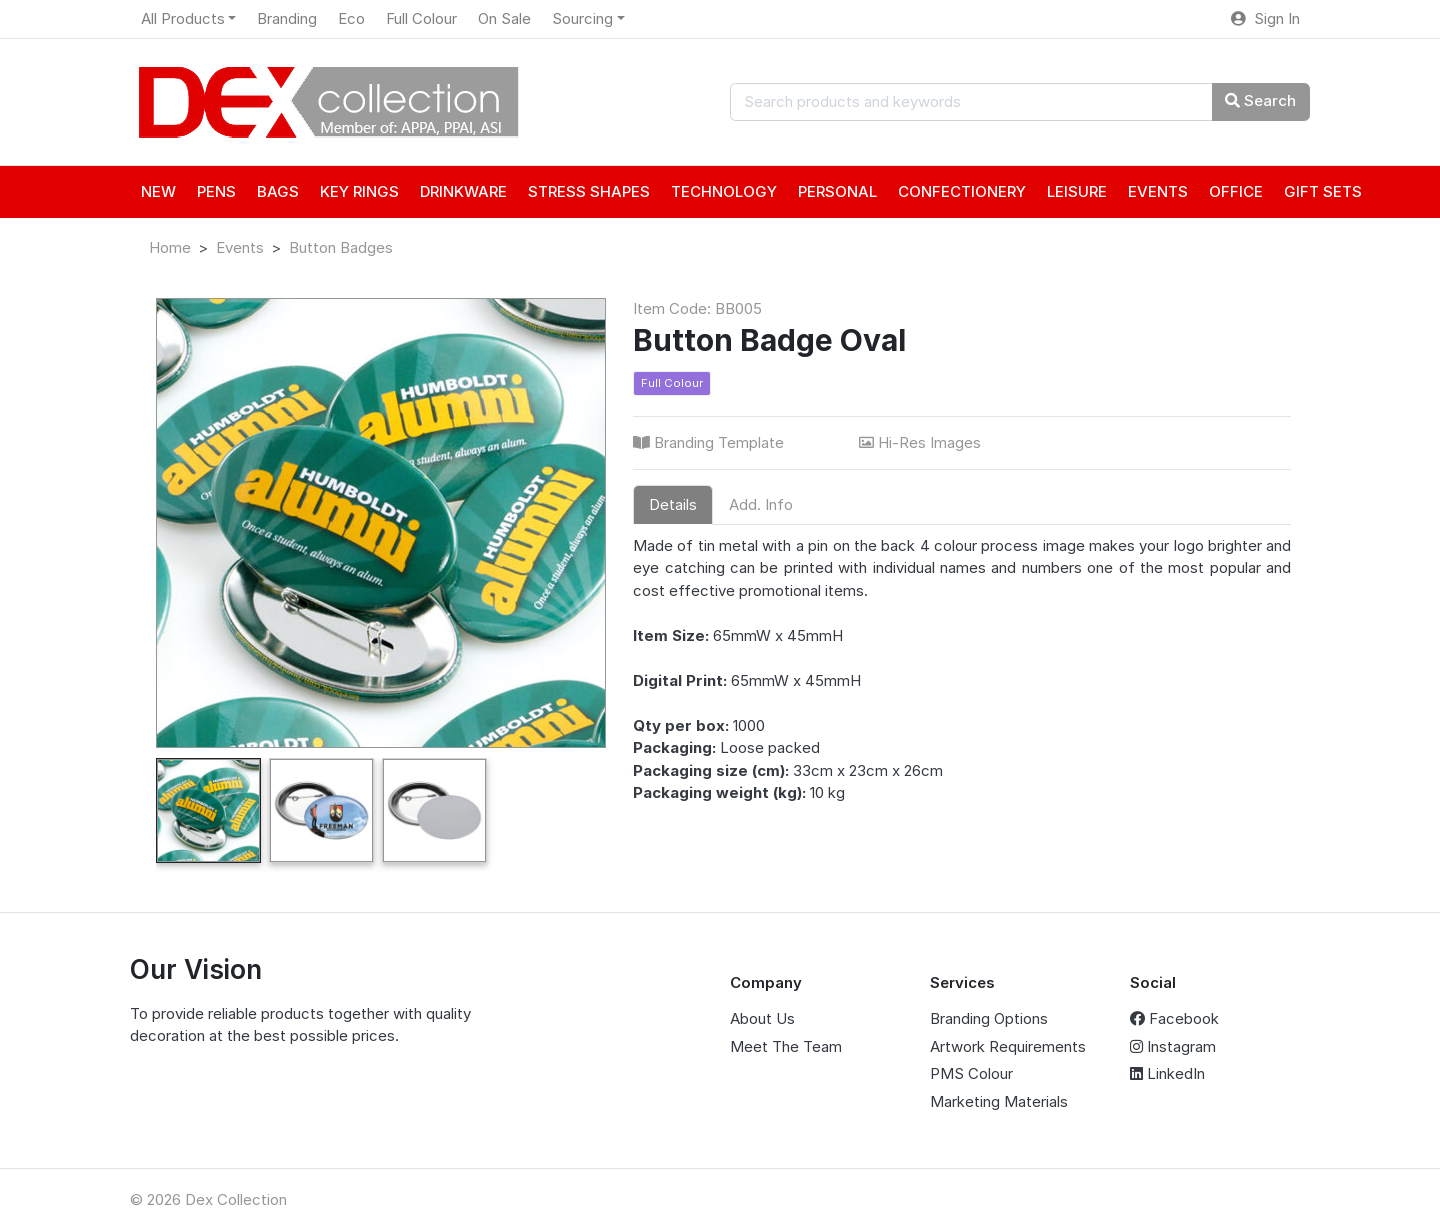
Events (240, 247)
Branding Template (710, 442)
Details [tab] (673, 504)
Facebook (1174, 1018)
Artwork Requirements (1008, 1046)
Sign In (1265, 18)
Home (170, 247)
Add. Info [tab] (761, 504)
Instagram (1173, 1046)
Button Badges (341, 247)
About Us (762, 1018)
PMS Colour (971, 1073)
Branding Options (989, 1018)
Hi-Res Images (922, 442)
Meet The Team (786, 1046)
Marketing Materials (999, 1101)
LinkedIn (1167, 1073)
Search (1260, 100)
